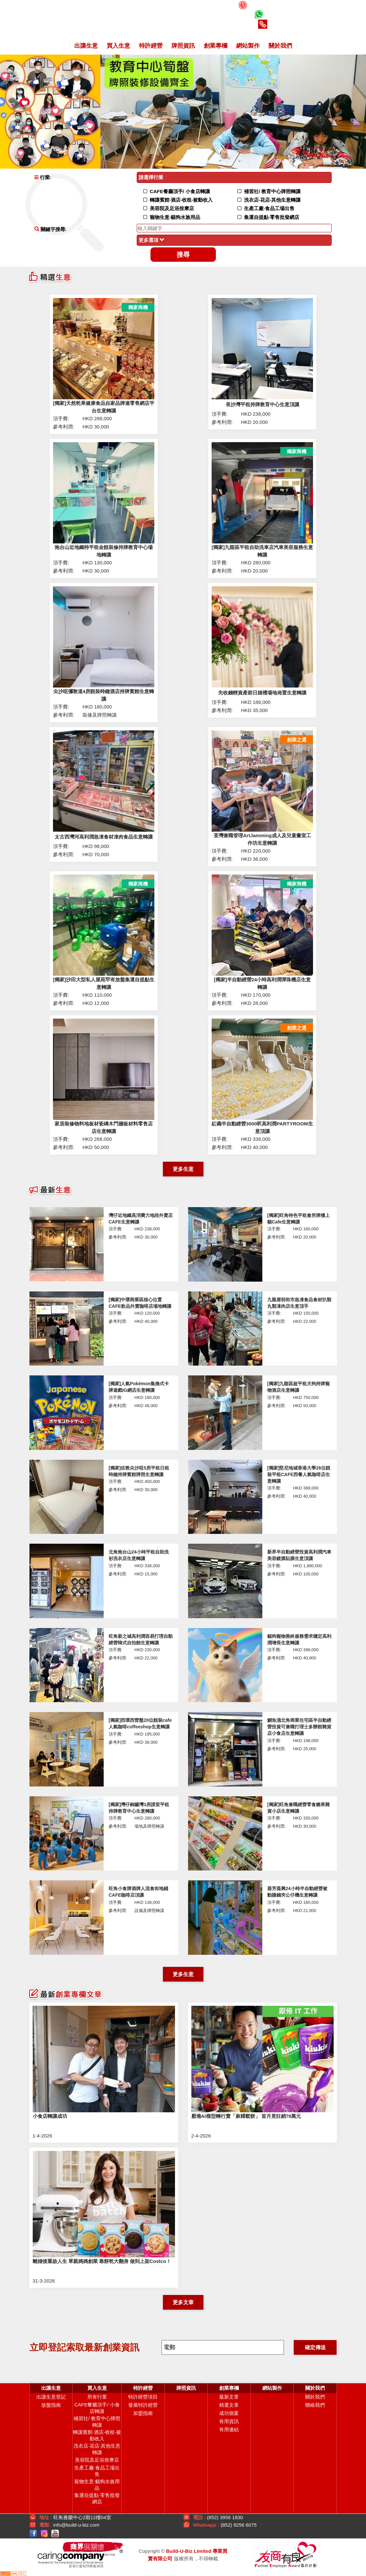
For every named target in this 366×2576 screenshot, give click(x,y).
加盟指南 (143, 2413)
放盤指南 (51, 2405)
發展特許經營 (143, 2405)
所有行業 (97, 2397)
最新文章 (229, 2397)
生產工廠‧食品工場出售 (97, 2471)
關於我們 (315, 2397)
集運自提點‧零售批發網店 (97, 2498)
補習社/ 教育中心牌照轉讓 (97, 2422)
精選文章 (229, 2405)
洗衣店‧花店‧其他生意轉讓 (97, 2449)
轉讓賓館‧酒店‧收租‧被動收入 (97, 2435)
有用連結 (229, 2429)
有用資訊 (229, 2421)
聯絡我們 (315, 2405)
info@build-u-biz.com (76, 2525)
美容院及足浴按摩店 (97, 2460)
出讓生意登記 (51, 2397)
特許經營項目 (143, 2397)
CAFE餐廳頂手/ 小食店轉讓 (96, 2408)
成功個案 (229, 2413)
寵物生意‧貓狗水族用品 (97, 2485)
